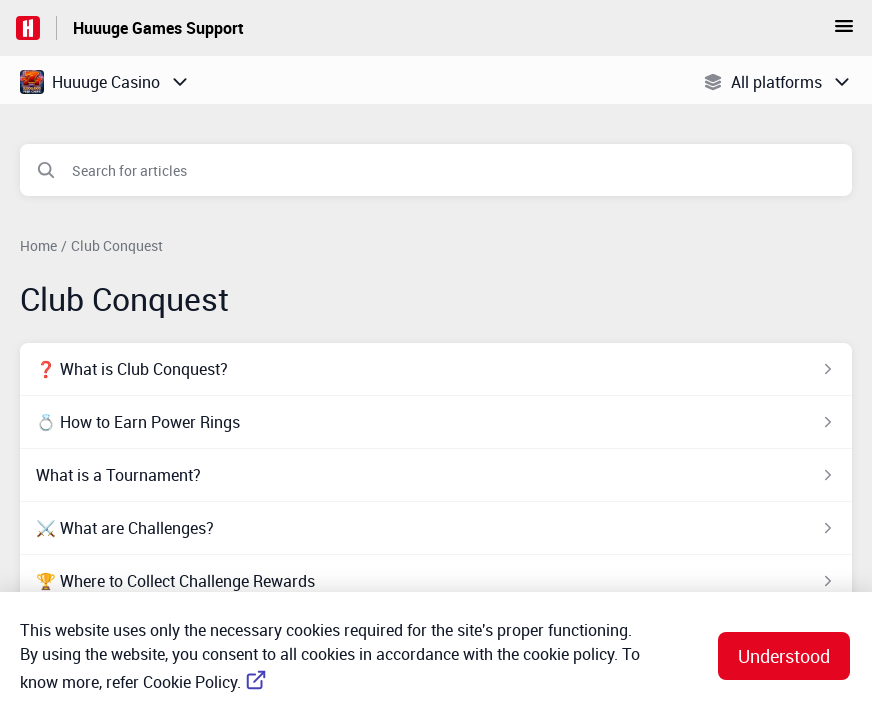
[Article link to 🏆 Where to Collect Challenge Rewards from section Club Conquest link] (436, 581)
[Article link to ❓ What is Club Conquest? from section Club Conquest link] (436, 369)
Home (38, 245)
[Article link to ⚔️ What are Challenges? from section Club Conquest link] (436, 528)
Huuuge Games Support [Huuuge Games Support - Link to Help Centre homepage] (158, 28)
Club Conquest (117, 245)
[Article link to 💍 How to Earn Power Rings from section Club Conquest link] (436, 422)
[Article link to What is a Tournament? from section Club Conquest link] (436, 475)
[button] (844, 32)
